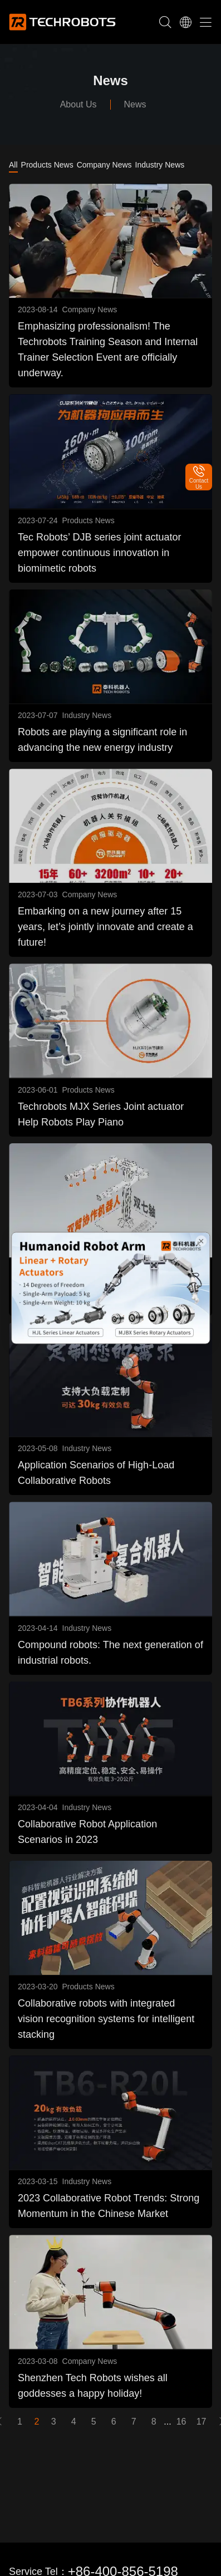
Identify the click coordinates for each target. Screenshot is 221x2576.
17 (202, 2421)
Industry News (160, 164)
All (13, 164)
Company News (104, 164)
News (135, 104)
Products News (47, 164)
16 (181, 2421)
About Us (78, 104)
